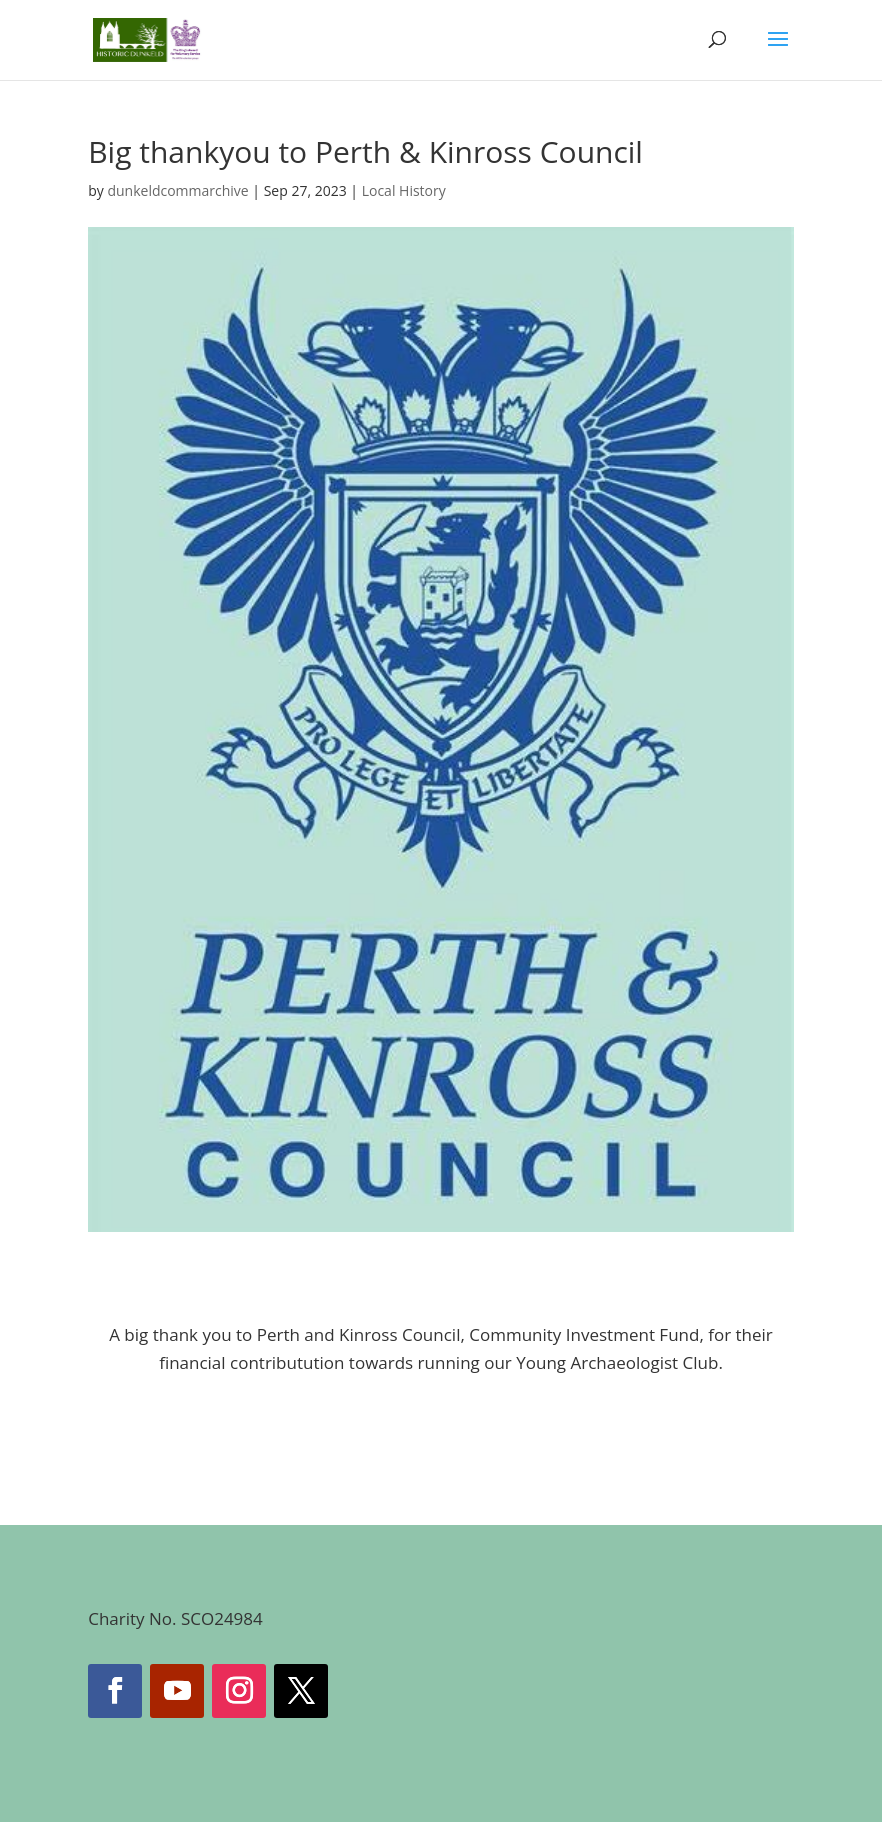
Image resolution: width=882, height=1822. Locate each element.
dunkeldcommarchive (177, 190)
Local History (404, 190)
